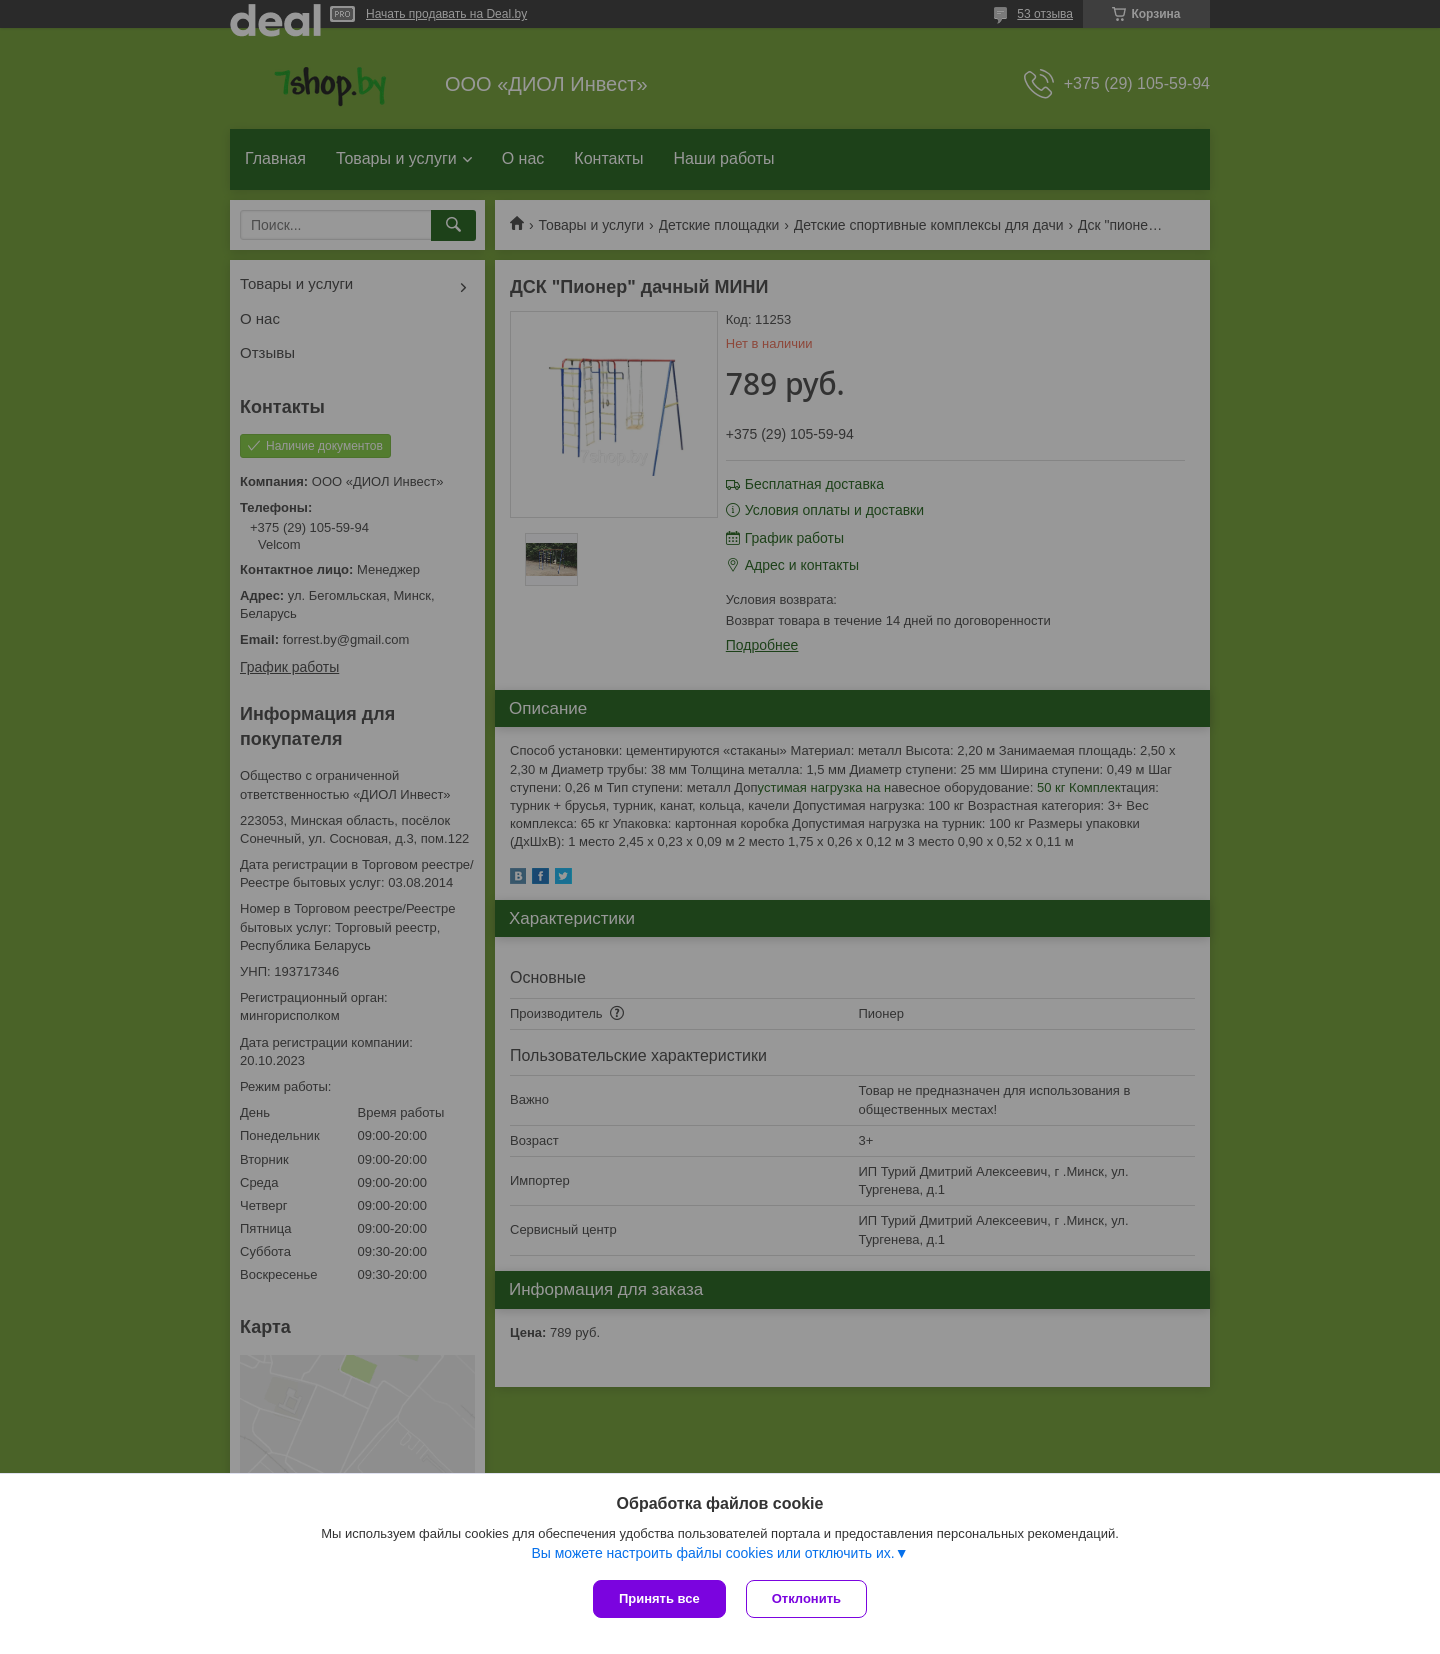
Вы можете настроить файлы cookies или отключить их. (712, 1553)
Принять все (659, 1598)
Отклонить (806, 1598)
